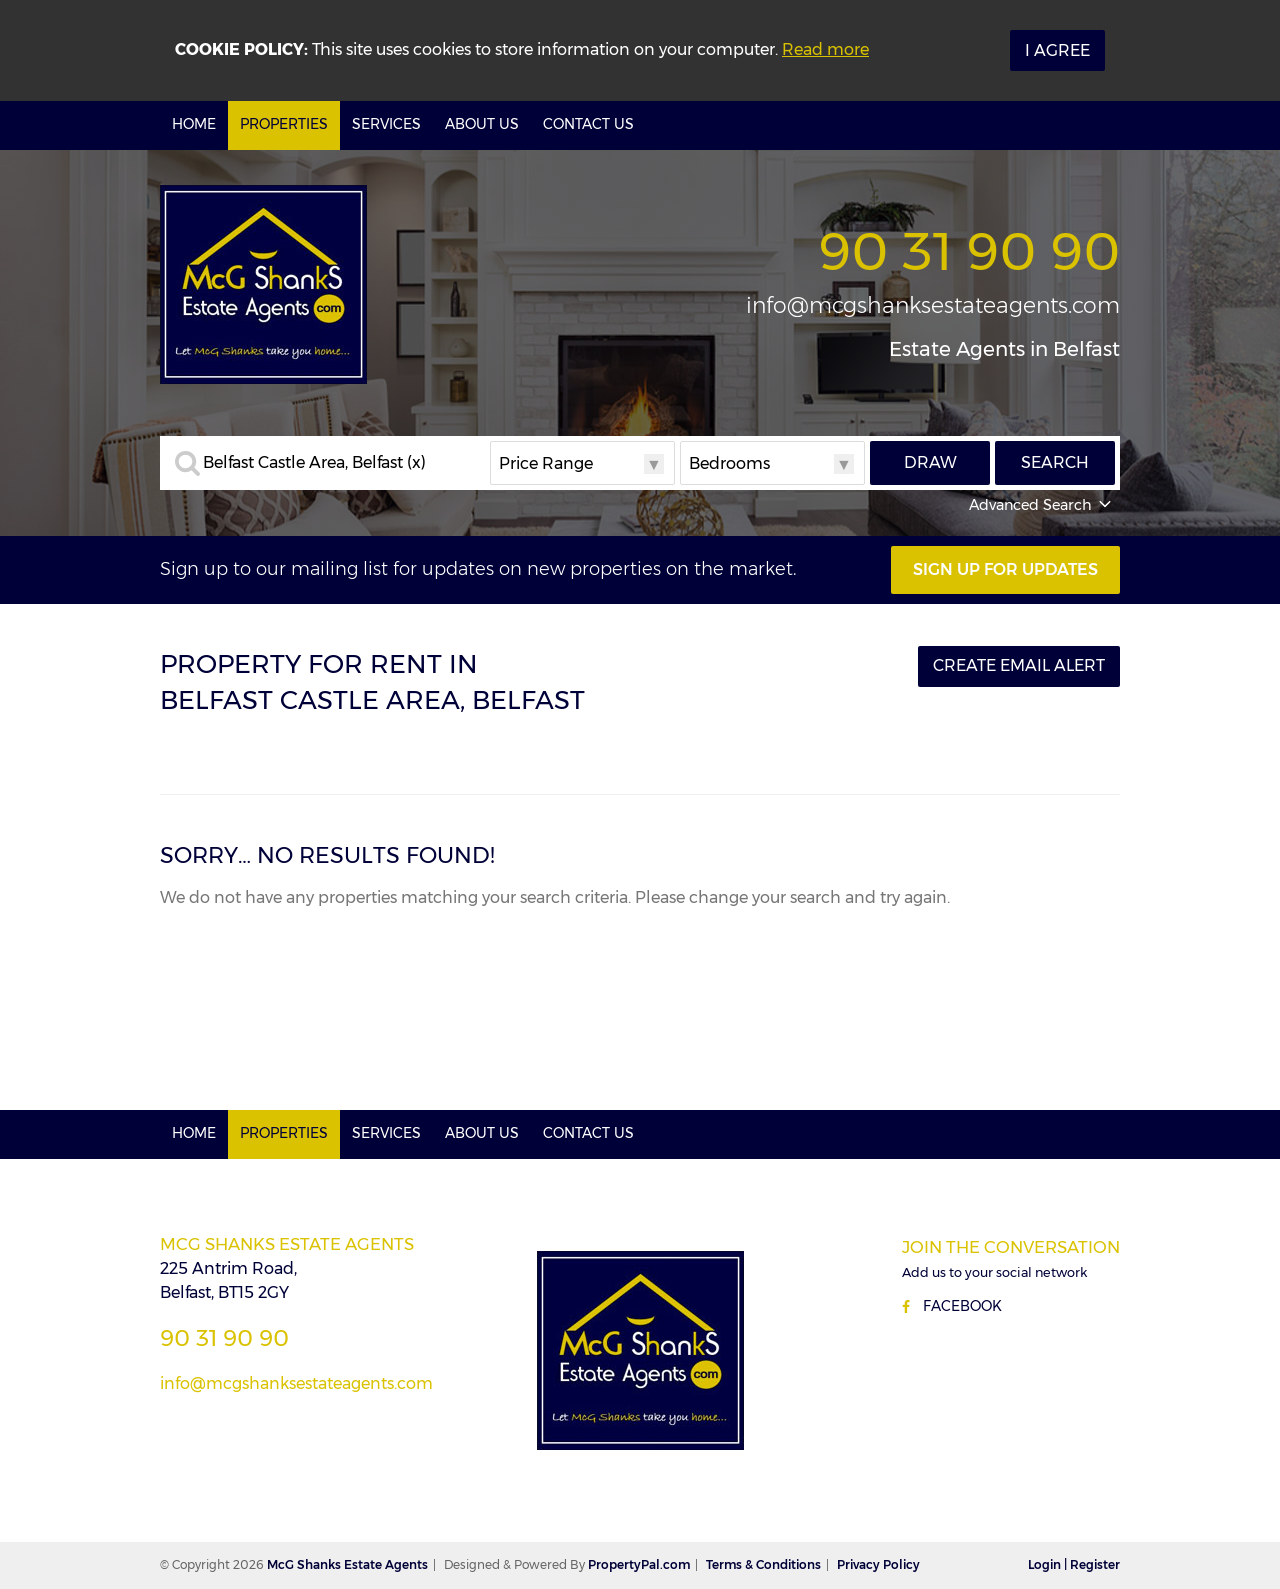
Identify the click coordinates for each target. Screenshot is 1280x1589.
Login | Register (1074, 1564)
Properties (284, 124)
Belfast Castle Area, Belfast (314, 463)
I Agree (1057, 50)
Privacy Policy (878, 1564)
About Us (482, 124)
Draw (930, 462)
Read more (825, 49)
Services (386, 124)
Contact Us (588, 124)
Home (194, 124)
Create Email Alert (1019, 665)
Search (1055, 462)
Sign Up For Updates (1005, 569)
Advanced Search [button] (1042, 505)
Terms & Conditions (763, 1564)
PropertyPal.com (639, 1564)
